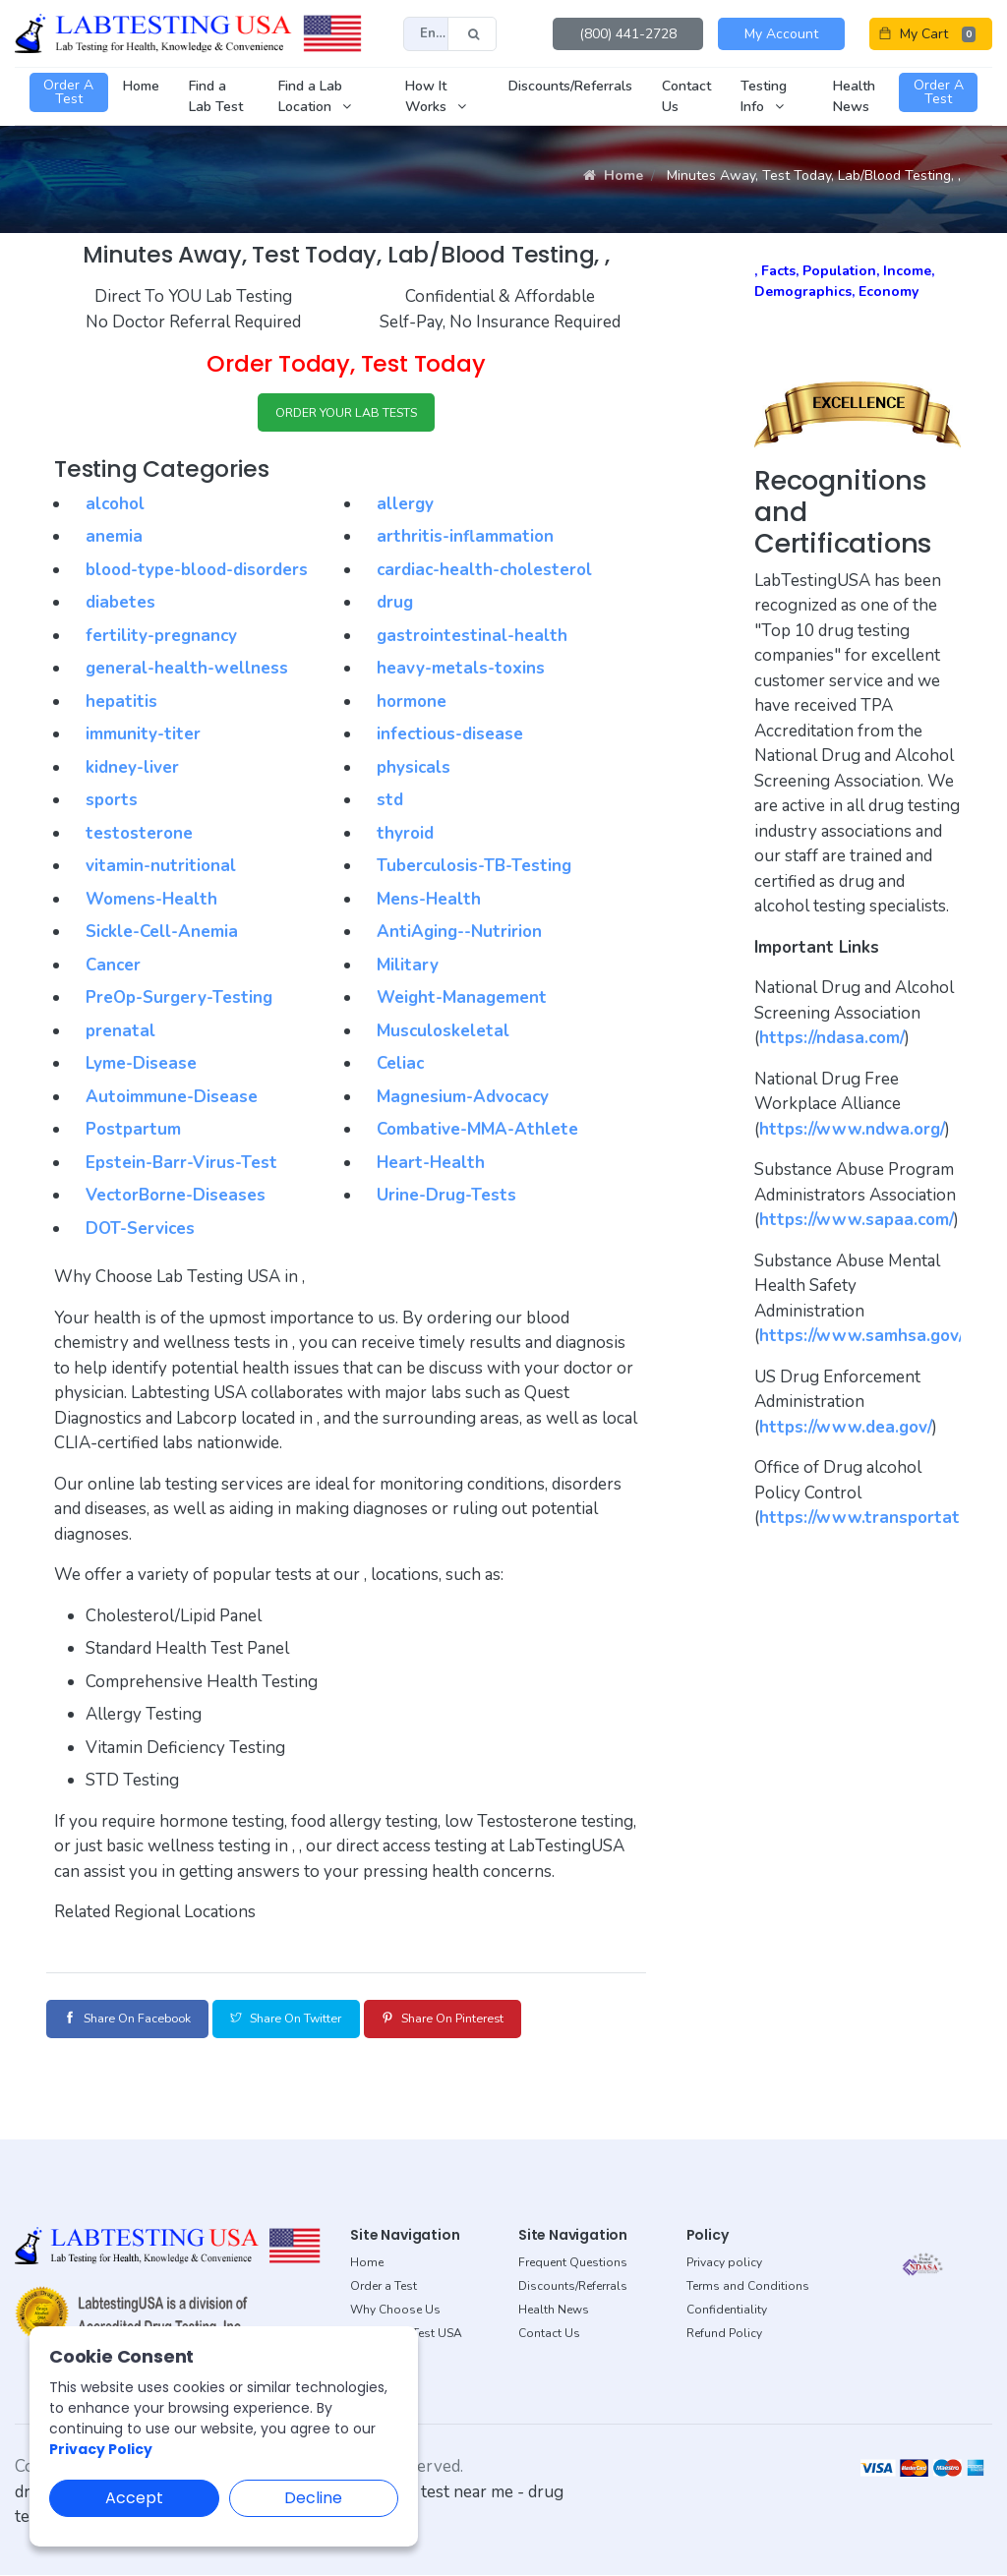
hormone (411, 704)
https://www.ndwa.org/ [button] (852, 1129)
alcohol (115, 507)
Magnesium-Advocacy (463, 1099)
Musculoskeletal (443, 1034)
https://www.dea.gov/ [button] (845, 1427)
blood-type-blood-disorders (197, 572)
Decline (313, 2498)
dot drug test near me (433, 2493)
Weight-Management (462, 1001)
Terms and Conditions (747, 2287)
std (390, 803)
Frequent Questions (572, 2263)
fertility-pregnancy (161, 638)
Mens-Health (429, 902)
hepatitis (121, 704)
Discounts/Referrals (572, 2287)
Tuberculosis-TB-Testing (474, 869)
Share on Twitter (324, 2021)
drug (395, 606)
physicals (413, 770)
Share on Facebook (140, 2021)
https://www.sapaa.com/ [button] (856, 1219)
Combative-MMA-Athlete (477, 1133)
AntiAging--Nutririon (459, 935)
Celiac (400, 1067)
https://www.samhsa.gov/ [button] (861, 1335)
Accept (134, 2498)
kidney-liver (132, 770)
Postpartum (133, 1133)
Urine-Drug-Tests (446, 1199)
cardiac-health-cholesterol (484, 572)
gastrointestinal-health (472, 638)
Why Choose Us (395, 2310)
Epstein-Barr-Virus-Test (181, 1165)
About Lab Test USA (406, 2334)
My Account (781, 34)
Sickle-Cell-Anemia (162, 935)
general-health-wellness (187, 672)
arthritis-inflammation (465, 540)
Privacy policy (724, 2263)
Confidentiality (726, 2310)
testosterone (139, 836)
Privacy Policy (100, 2449)
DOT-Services (140, 1231)
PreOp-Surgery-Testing (179, 1001)
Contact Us (549, 2334)
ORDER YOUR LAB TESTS (347, 414)
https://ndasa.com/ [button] (832, 1037)
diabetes (120, 606)
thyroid (405, 836)
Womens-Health (151, 902)
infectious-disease (450, 738)
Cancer (113, 968)
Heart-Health (431, 1165)
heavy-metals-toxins (461, 672)
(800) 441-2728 (628, 34)
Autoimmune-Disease (172, 1099)
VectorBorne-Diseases (176, 1199)
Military (408, 968)
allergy (405, 507)
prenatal (120, 1034)
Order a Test (383, 2287)
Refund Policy (724, 2334)
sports (112, 803)
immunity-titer (143, 738)
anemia (114, 540)
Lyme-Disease (141, 1067)
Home (613, 175)
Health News (553, 2310)
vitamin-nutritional (161, 869)
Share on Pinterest (507, 2021)
